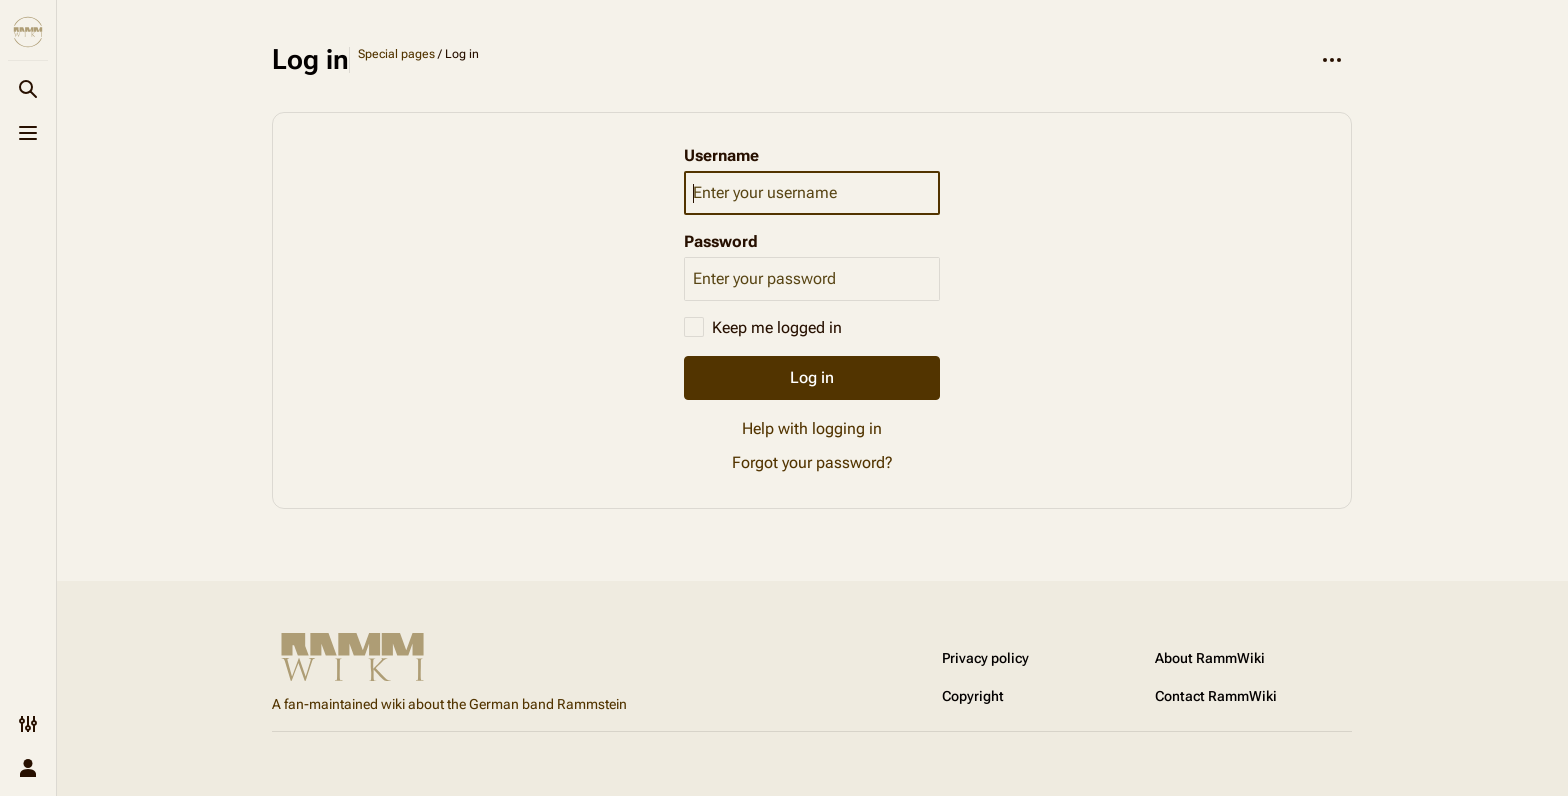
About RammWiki (1210, 658)
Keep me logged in (777, 327)
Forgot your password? (812, 462)
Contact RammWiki (1216, 696)
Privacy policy (985, 658)
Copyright (973, 696)
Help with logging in (812, 428)
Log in (812, 377)
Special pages (396, 54)
